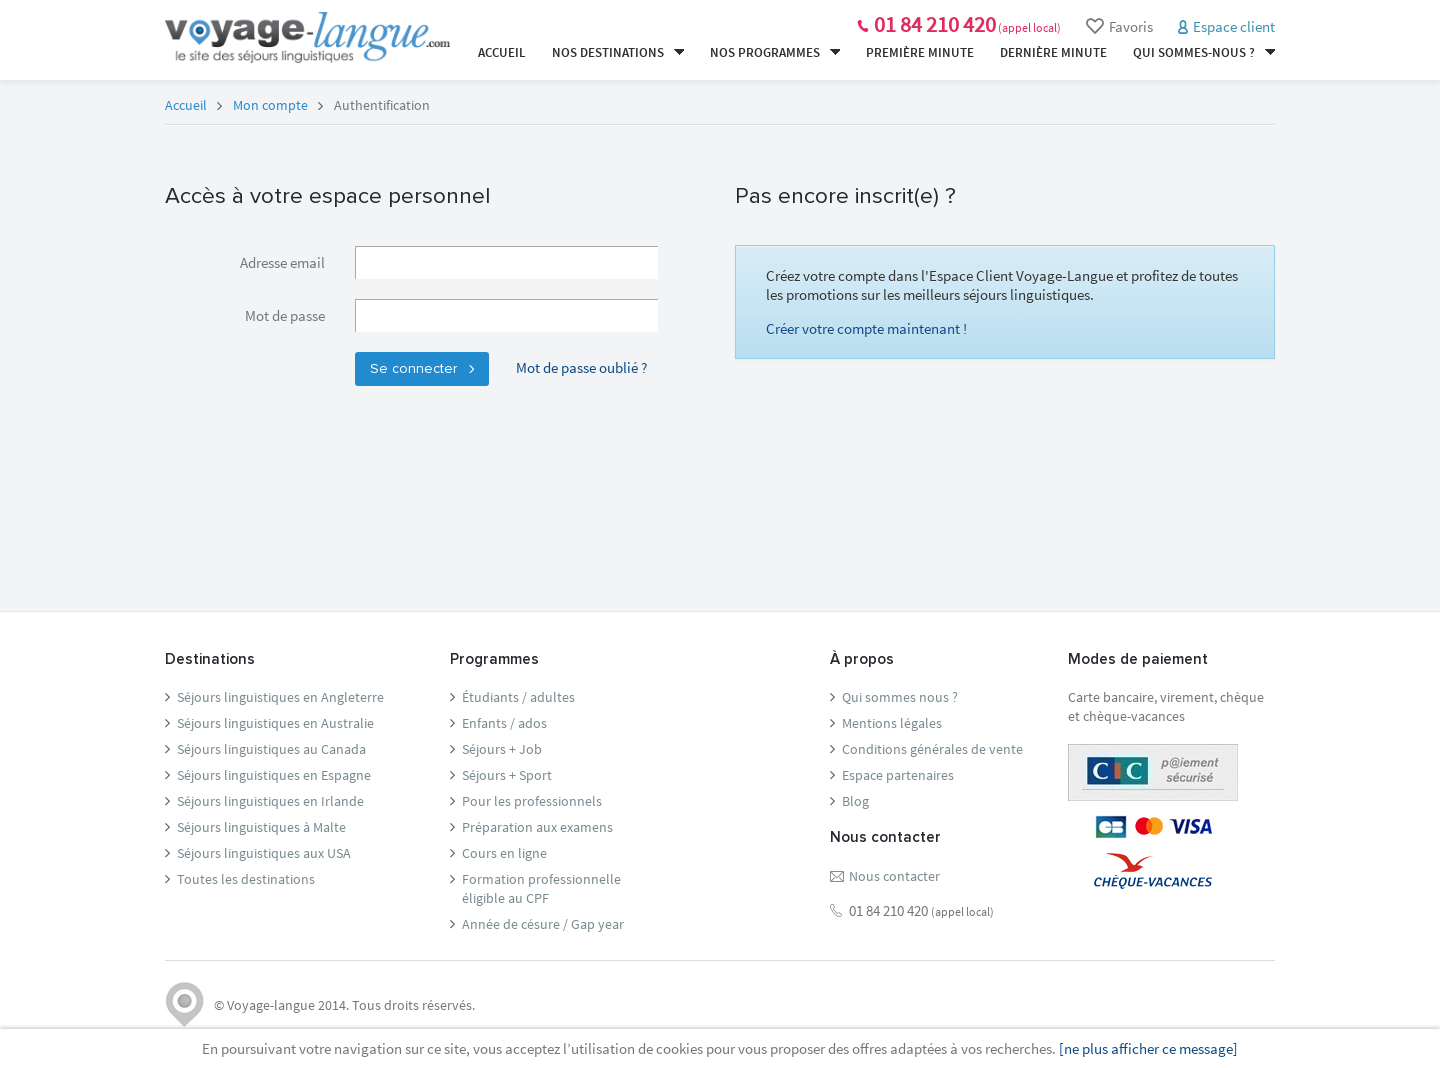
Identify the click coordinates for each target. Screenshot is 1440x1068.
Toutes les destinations (246, 879)
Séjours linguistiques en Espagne (274, 775)
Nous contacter (894, 876)
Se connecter (422, 369)
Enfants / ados (504, 723)
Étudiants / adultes (518, 697)
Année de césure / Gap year (543, 924)
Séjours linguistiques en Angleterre (280, 697)
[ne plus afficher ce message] (1148, 1048)
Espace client (1234, 26)
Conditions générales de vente (932, 749)
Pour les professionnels (532, 801)
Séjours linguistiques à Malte (261, 827)
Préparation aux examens (537, 827)
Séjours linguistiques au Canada (271, 749)
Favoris (1119, 26)
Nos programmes (775, 52)
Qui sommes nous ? (900, 697)
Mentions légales (892, 723)
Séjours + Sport (507, 775)
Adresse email (282, 262)
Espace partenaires (898, 775)
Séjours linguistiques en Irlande (270, 801)
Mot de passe (285, 315)
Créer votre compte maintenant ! (866, 328)
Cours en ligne (504, 853)
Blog (855, 801)
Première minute (920, 52)
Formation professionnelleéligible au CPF (541, 888)
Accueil (502, 52)
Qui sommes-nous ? (1204, 52)
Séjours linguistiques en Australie (275, 723)
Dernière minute (1053, 52)
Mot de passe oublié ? (581, 367)
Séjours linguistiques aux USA (264, 853)
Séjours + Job (502, 749)
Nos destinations (618, 52)
